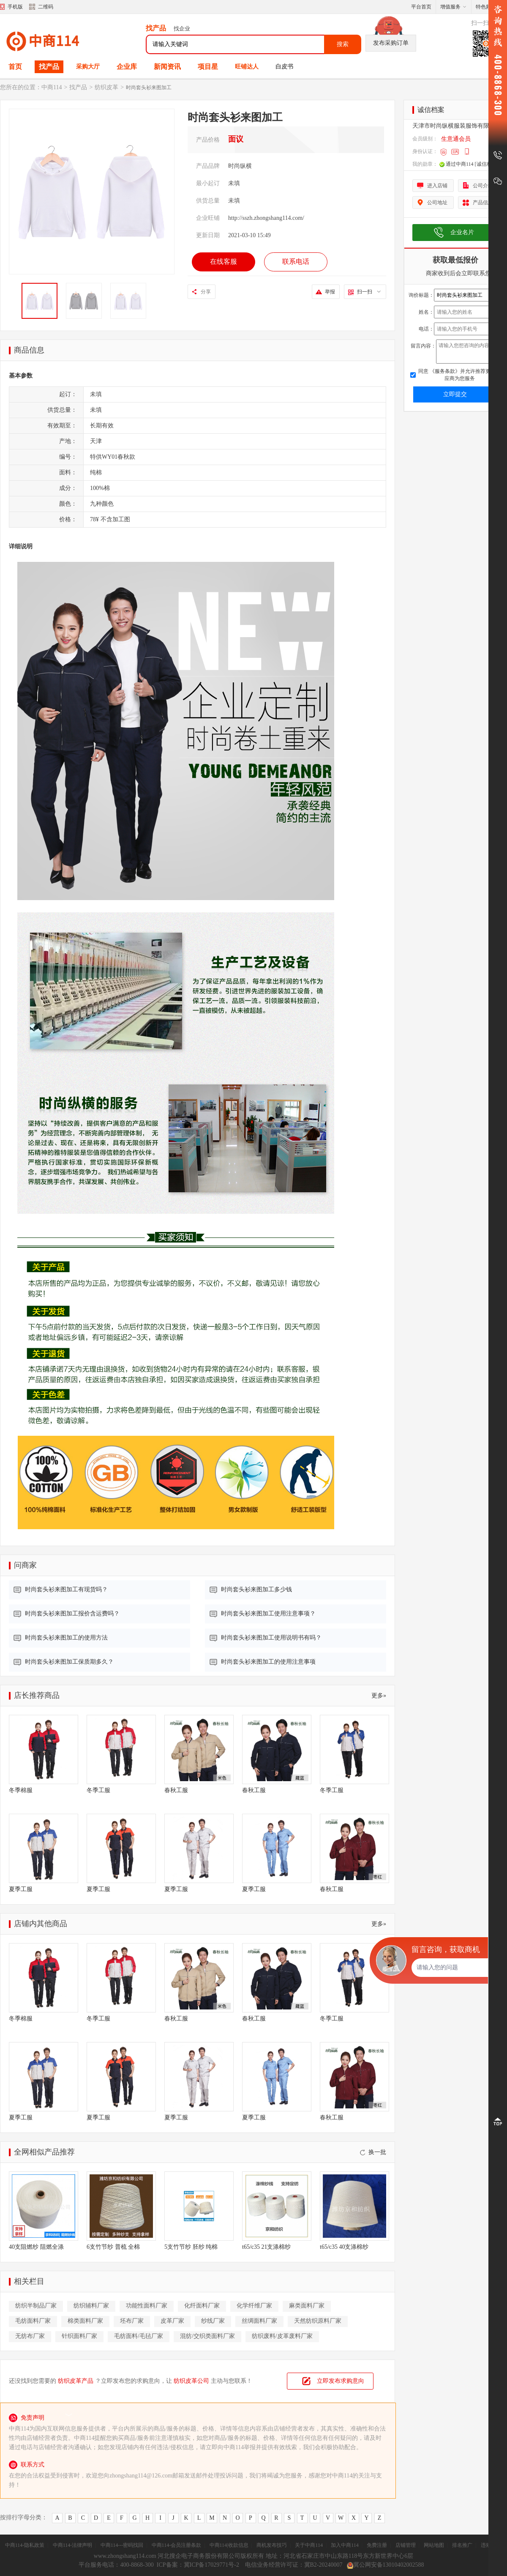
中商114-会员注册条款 (177, 2545)
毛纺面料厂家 (33, 2321)
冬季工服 (98, 1790)
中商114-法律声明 (73, 2545)
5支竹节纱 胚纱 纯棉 (191, 2247)
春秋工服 (176, 1790)
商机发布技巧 (271, 2545)
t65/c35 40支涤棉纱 (344, 2247)
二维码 (41, 7)
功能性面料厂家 (146, 2305)
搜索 (343, 44)
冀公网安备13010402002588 (385, 2565)
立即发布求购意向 (340, 2381)
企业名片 (462, 232)
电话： (426, 329)
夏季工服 (21, 1889)
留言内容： (423, 346)
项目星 (208, 66)
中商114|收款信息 (229, 2545)
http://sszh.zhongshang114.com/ (266, 218)
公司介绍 (483, 186)
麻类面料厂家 (306, 2305)
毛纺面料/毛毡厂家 (138, 2336)
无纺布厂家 (30, 2336)
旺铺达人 (247, 66)
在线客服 (223, 261)
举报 (330, 292)
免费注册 (377, 2545)
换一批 (373, 2152)
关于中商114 (309, 2545)
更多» (378, 1695)
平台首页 (421, 7)
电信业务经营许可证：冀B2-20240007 (294, 2565)
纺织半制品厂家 (36, 2305)
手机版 (15, 7)
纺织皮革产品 (75, 2381)
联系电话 (295, 261)
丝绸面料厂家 (259, 2321)
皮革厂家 (172, 2321)
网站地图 (434, 2545)
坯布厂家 (132, 2321)
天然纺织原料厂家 (317, 2321)
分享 (206, 292)
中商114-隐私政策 (25, 2545)
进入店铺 (437, 186)
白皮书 (284, 66)
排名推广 (462, 2545)
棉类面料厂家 (85, 2321)
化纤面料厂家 (202, 2305)
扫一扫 (369, 292)
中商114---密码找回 (122, 2545)
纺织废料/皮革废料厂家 (282, 2336)
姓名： (426, 312)
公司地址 (437, 202)
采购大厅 (88, 66)
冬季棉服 (21, 1790)
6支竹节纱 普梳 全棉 (113, 2247)
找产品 (49, 66)
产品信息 (483, 202)
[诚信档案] (487, 164)
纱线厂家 (213, 2321)
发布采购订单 (391, 43)
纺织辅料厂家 (91, 2305)
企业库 (127, 66)
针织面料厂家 (79, 2336)
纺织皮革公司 (191, 2381)
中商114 (51, 87)
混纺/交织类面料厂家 (207, 2336)
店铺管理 (405, 2545)
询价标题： (421, 295)
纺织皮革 (106, 87)
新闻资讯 (167, 66)
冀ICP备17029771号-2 (212, 2565)
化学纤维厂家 (254, 2305)
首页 (15, 66)
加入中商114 (345, 2545)
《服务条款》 (444, 371)
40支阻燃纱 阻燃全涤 (36, 2247)
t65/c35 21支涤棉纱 (266, 2247)
